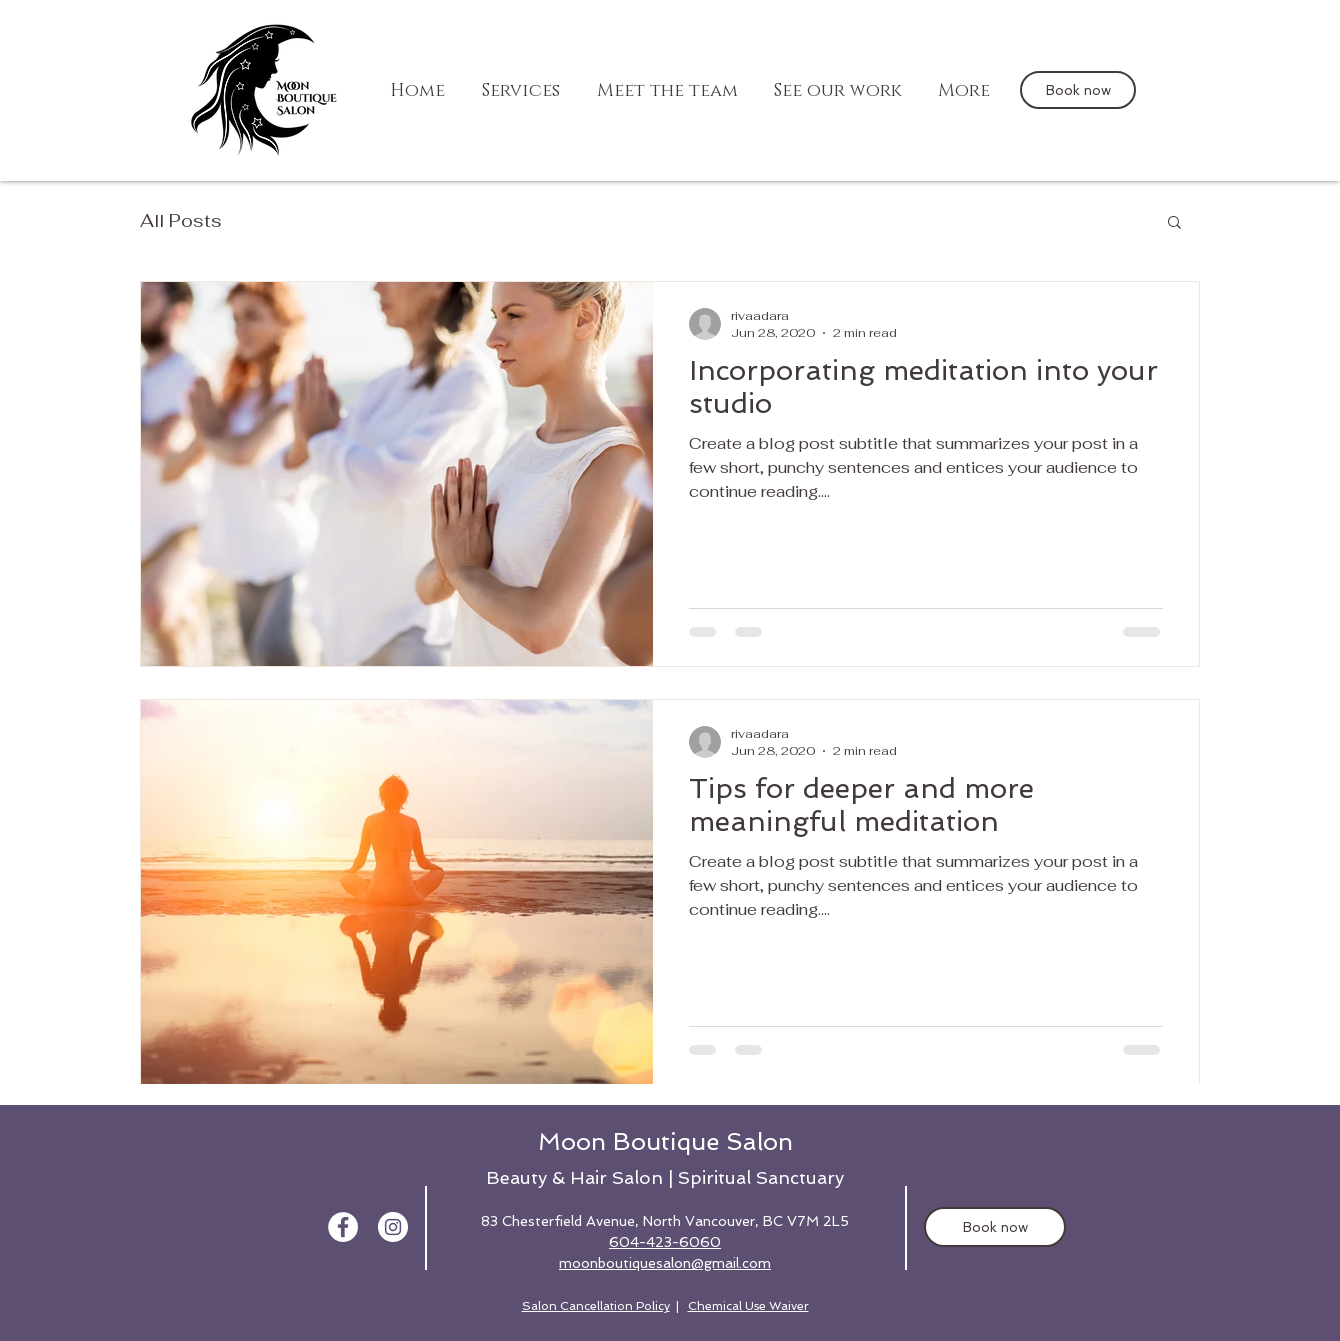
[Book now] (1078, 90)
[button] (1174, 223)
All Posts (181, 220)
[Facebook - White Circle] (343, 1227)
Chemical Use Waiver (748, 1306)
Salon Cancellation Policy (596, 1306)
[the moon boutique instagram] (393, 1227)
